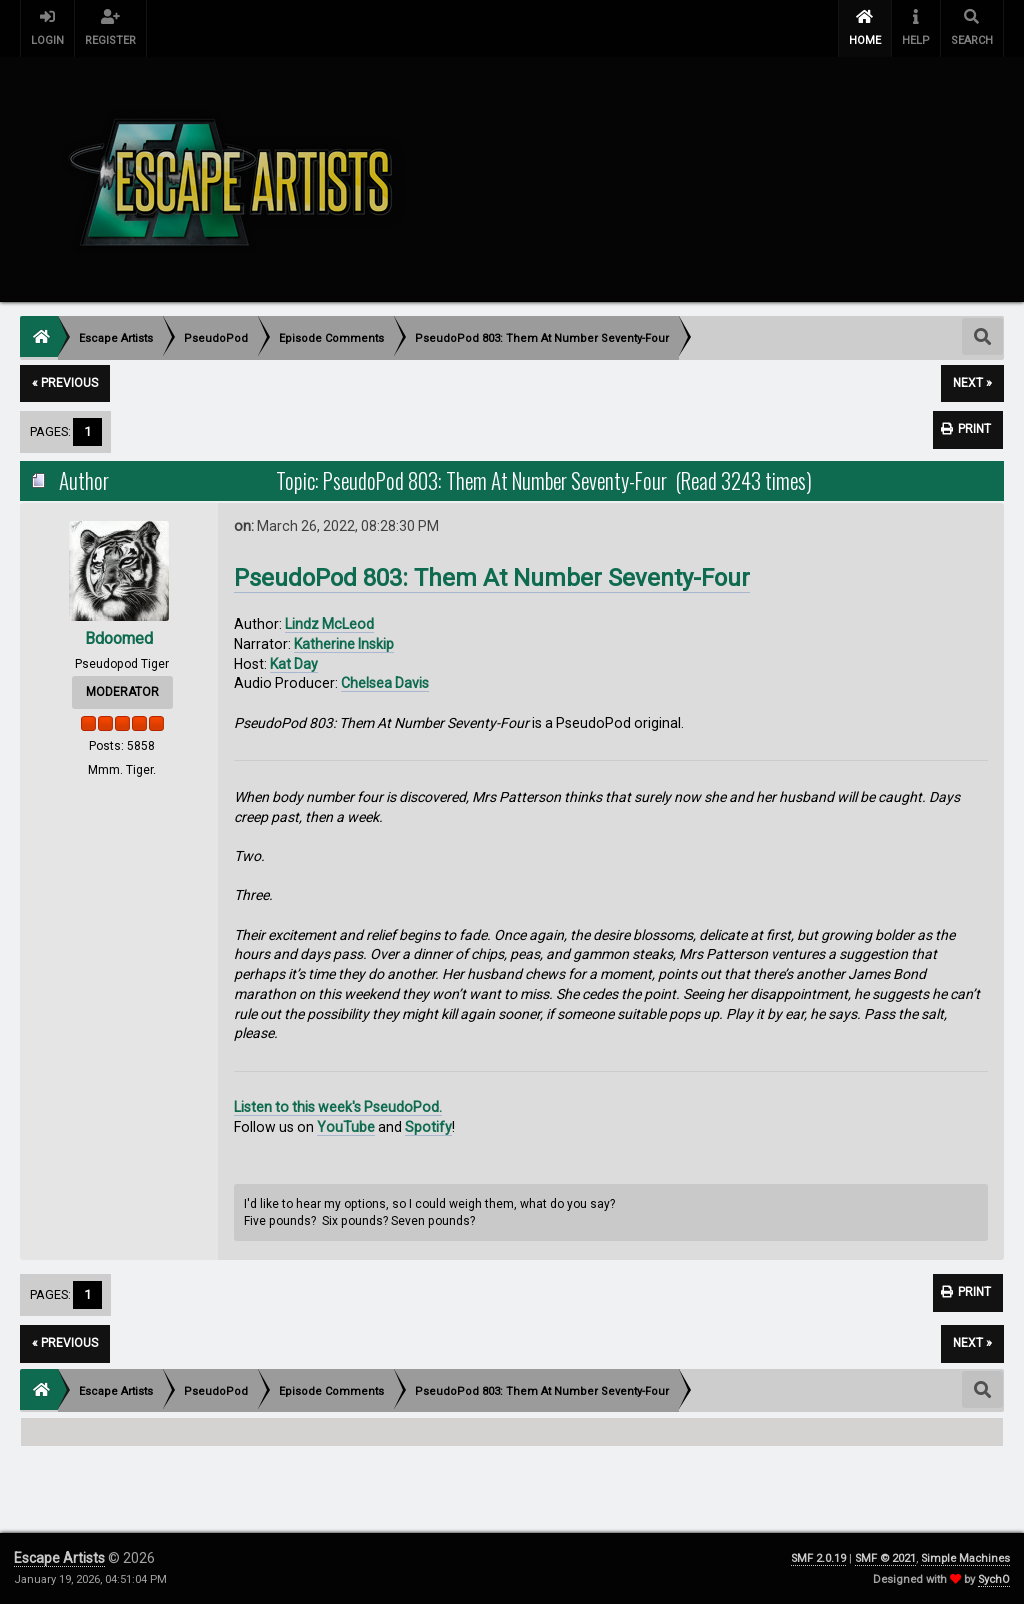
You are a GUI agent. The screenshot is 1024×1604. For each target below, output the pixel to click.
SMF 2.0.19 (818, 1558)
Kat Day (294, 664)
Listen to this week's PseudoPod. (338, 1107)
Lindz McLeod (329, 624)
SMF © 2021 (885, 1558)
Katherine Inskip (344, 644)
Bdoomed (119, 638)
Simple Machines (965, 1558)
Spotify (428, 1127)
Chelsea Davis (385, 683)
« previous (65, 383)
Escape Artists (59, 1558)
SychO (994, 1579)
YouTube (346, 1127)
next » (972, 383)
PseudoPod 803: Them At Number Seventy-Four (492, 578)
